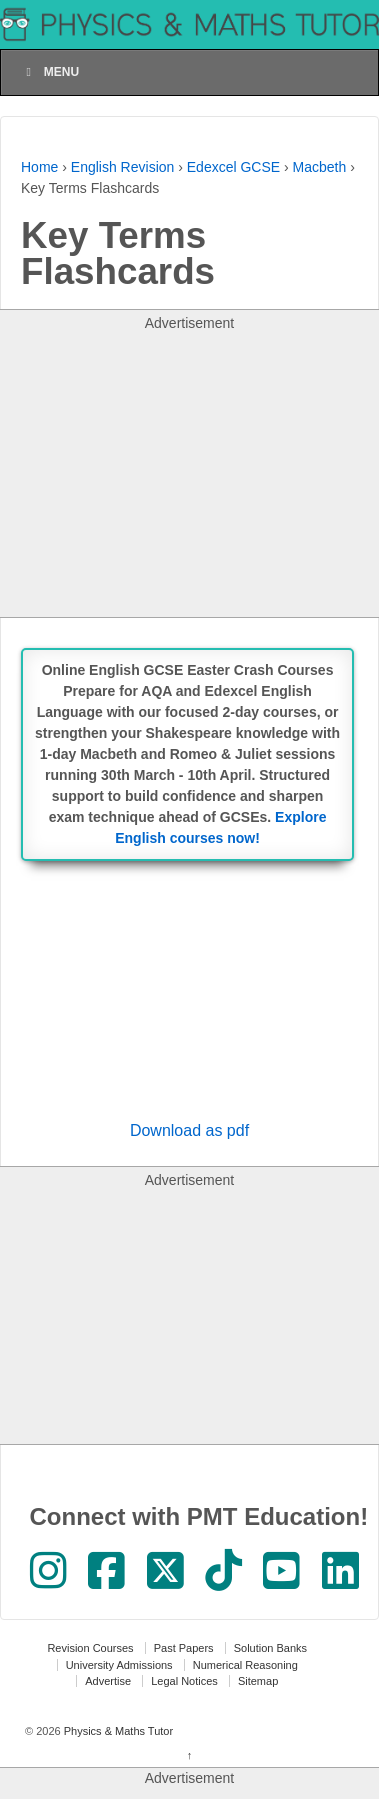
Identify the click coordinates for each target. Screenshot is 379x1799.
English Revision (123, 167)
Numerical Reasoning (245, 1665)
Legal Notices (184, 1681)
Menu (50, 72)
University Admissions (119, 1665)
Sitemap (258, 1681)
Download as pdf (189, 1130)
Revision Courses (90, 1648)
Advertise (108, 1681)
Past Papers (184, 1648)
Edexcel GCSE (233, 167)
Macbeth (320, 167)
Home (39, 167)
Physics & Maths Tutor (117, 1731)
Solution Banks (270, 1648)
